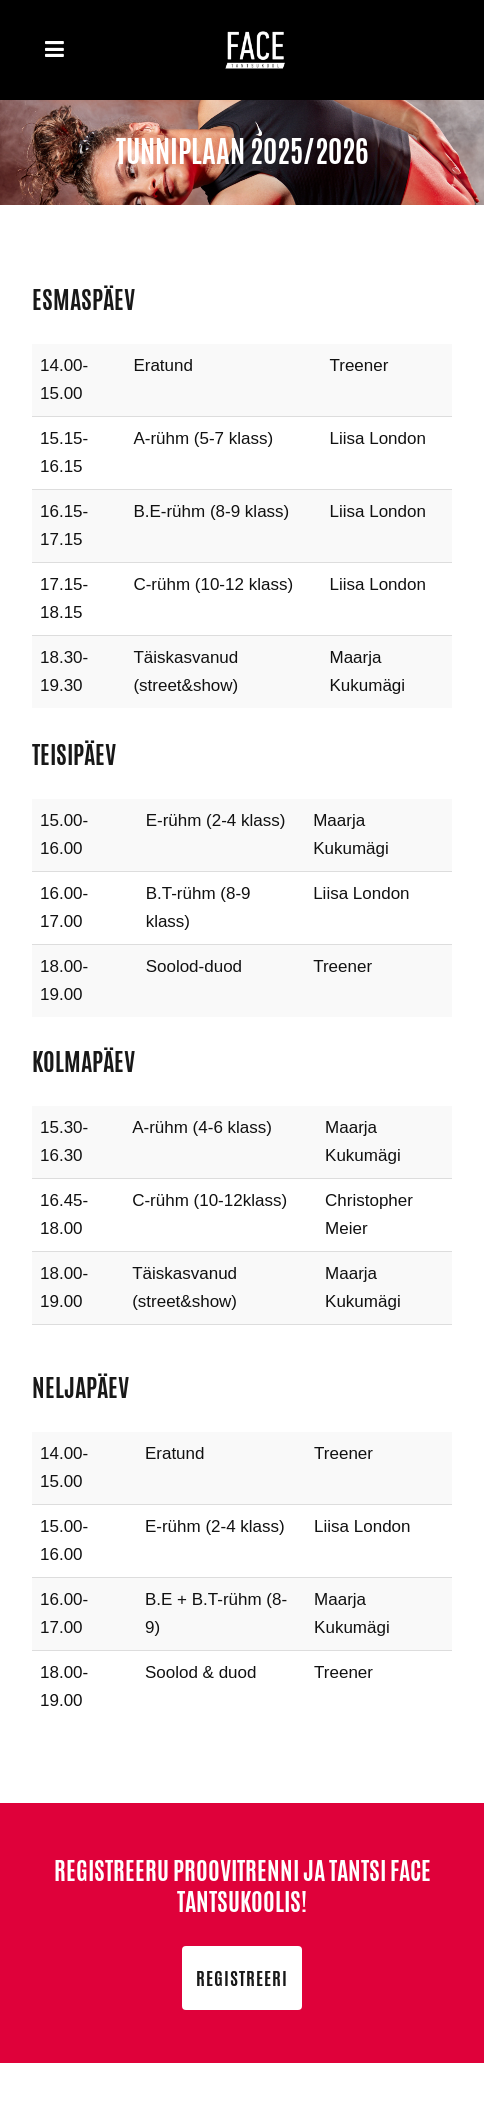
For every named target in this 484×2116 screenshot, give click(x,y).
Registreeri (242, 1978)
